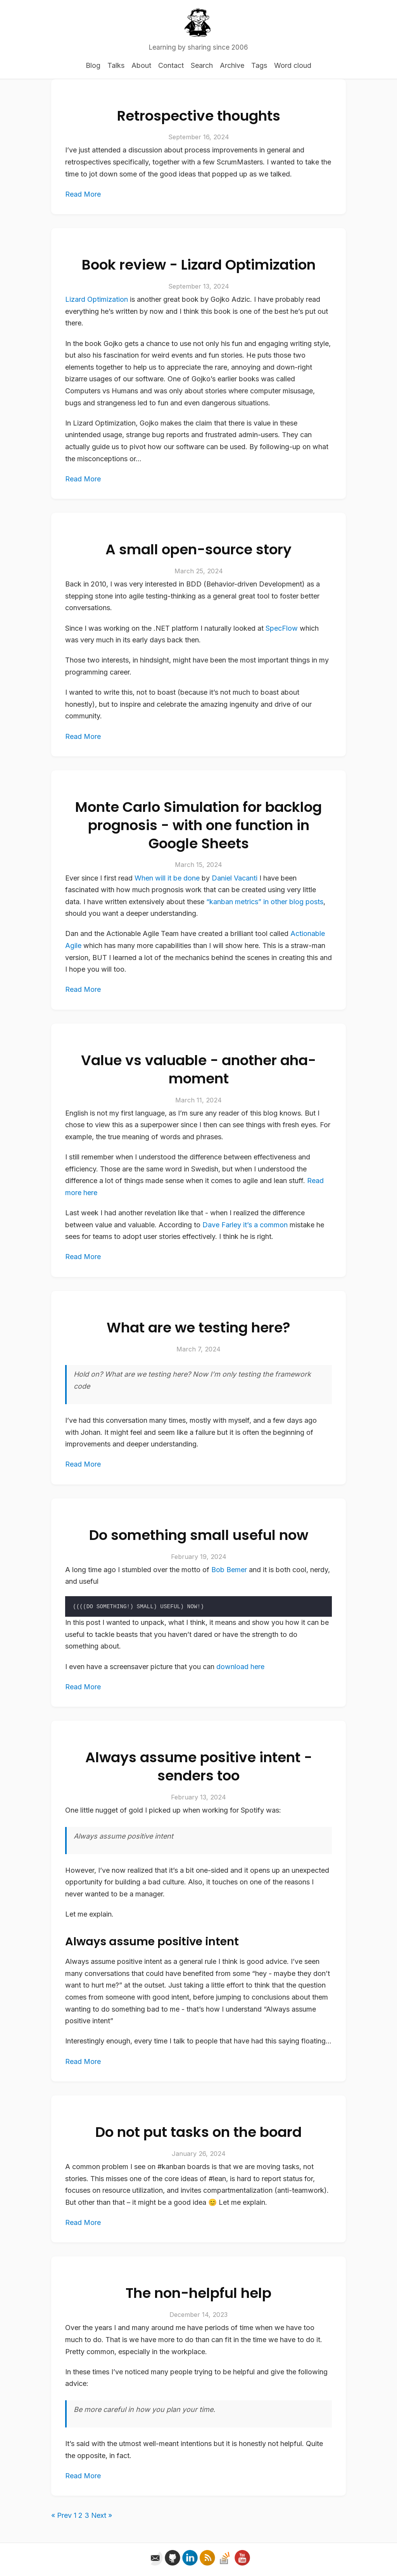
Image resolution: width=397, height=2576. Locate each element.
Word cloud (292, 65)
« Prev (61, 2515)
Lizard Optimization (96, 299)
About (141, 65)
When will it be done (167, 878)
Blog (93, 65)
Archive (232, 65)
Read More (83, 194)
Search (202, 65)
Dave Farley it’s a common (245, 1225)
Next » (101, 2515)
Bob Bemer (229, 1570)
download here (240, 1667)
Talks (115, 65)
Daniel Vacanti (234, 878)
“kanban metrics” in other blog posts (264, 902)
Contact (171, 65)
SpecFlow (282, 628)
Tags (259, 65)
